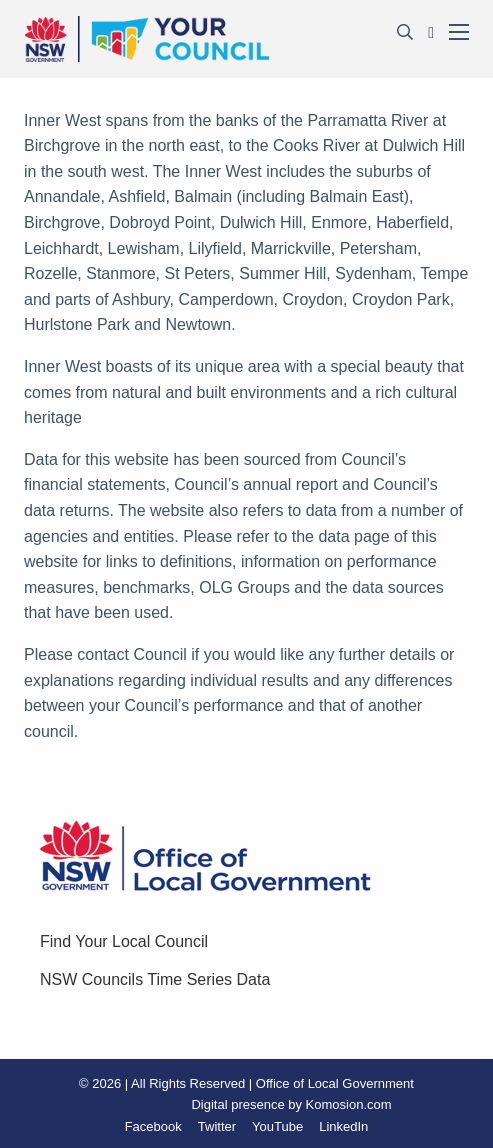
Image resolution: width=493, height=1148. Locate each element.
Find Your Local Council (124, 941)
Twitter (217, 1126)
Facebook (153, 1126)
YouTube (277, 1126)
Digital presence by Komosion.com (291, 1104)
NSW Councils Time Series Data (155, 979)
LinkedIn (343, 1126)
